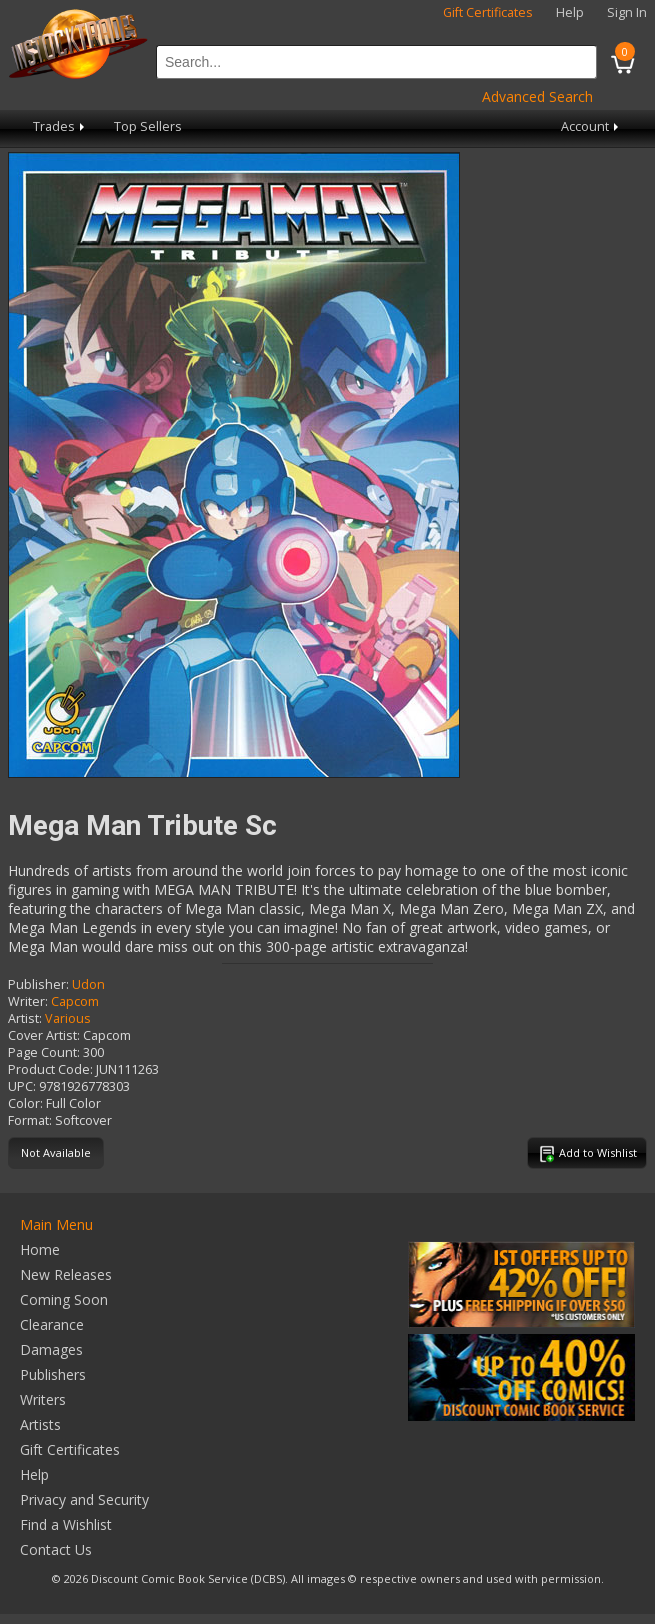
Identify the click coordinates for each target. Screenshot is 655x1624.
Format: (30, 1120)
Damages (51, 1349)
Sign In (627, 12)
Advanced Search (537, 96)
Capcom (75, 1001)
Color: (25, 1103)
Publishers (53, 1374)
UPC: (22, 1086)
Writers (43, 1399)
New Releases (66, 1274)
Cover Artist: (44, 1035)
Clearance (52, 1324)
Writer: (28, 1001)
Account (591, 126)
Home (40, 1249)
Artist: (25, 1018)
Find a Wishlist (66, 1524)
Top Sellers (148, 126)
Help (570, 12)
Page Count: (44, 1052)
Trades (60, 126)
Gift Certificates (488, 12)
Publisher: (38, 984)
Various (68, 1018)
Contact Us (56, 1549)
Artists (40, 1424)
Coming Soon (64, 1299)
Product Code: (50, 1069)
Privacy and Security (84, 1499)
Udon (88, 984)
